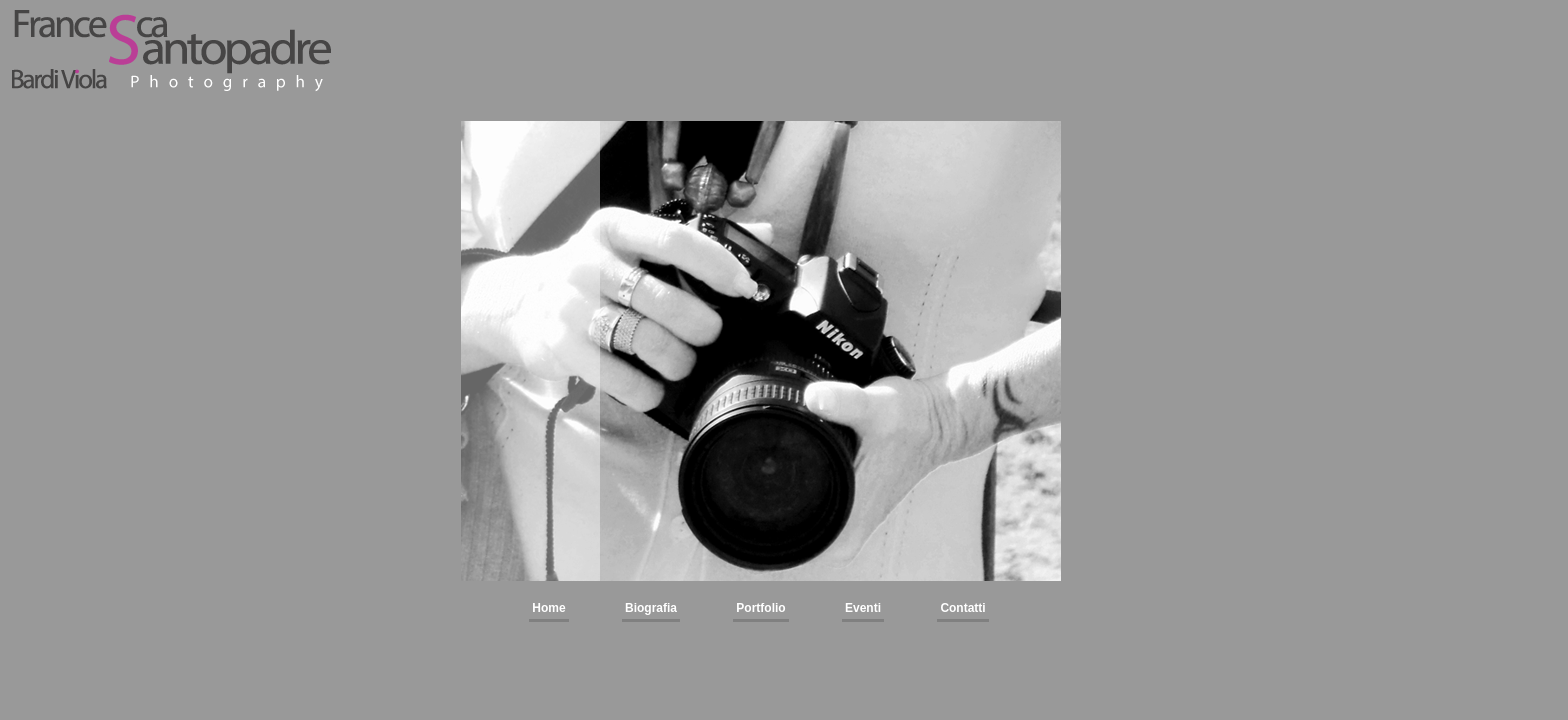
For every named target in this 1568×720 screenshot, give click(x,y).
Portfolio (760, 608)
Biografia (651, 608)
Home (548, 608)
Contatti (962, 608)
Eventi (863, 608)
